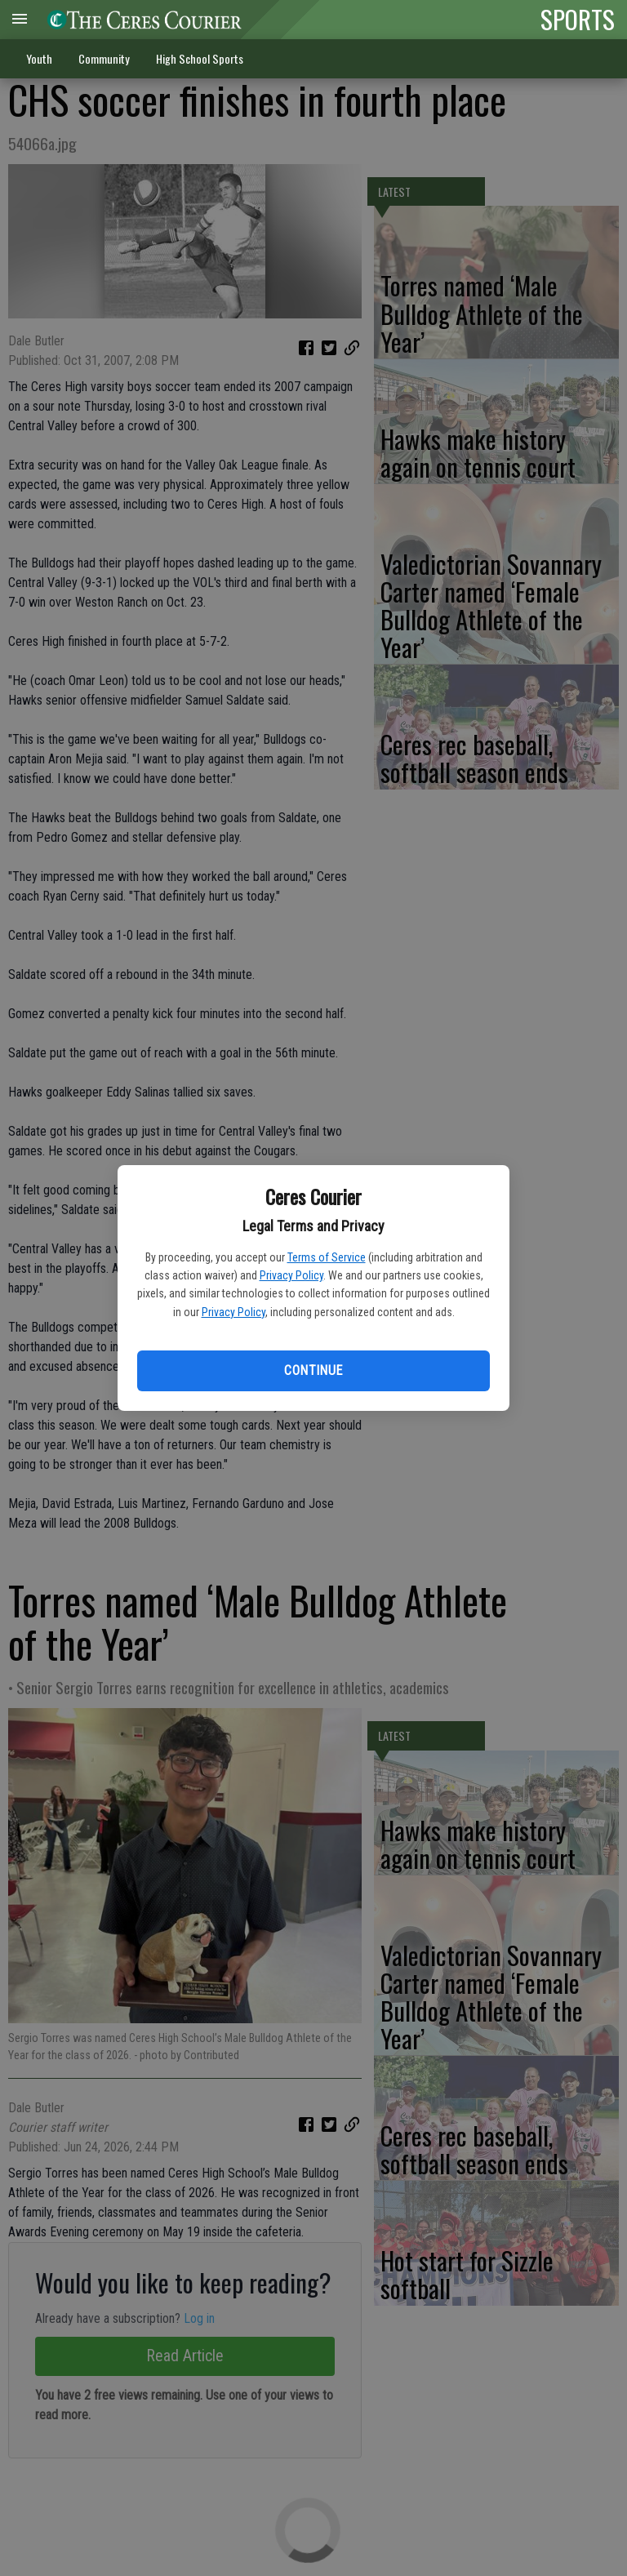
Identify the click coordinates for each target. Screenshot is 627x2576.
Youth (39, 58)
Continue (313, 1370)
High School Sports (199, 58)
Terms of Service (326, 1257)
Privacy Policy (291, 1275)
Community (104, 58)
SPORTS (577, 19)
